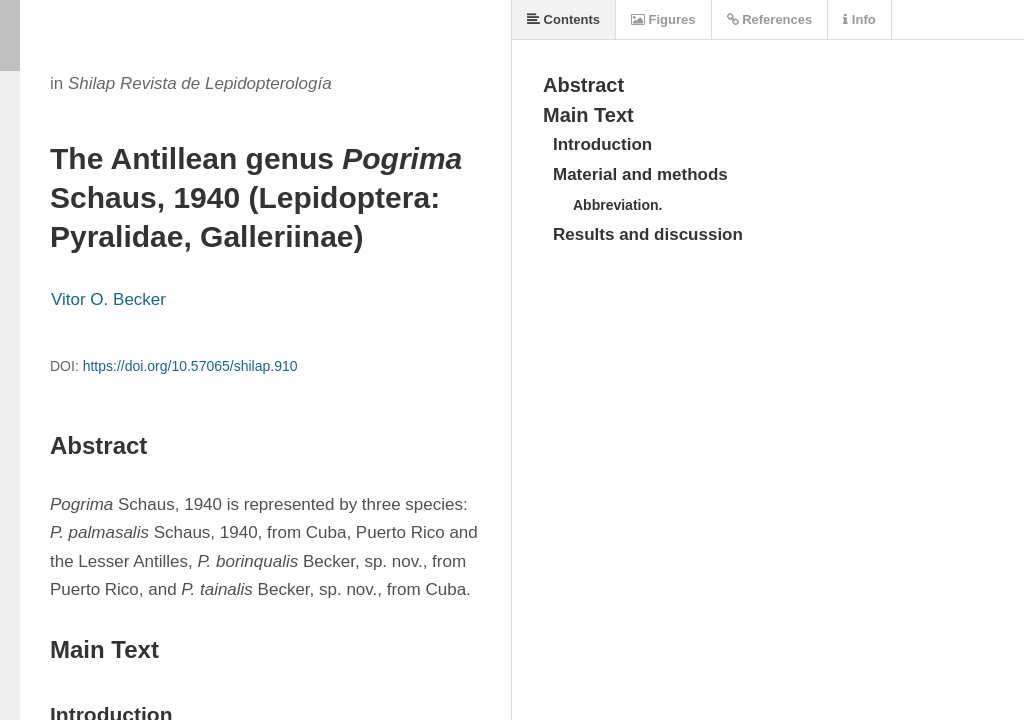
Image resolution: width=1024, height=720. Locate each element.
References (770, 19)
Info (859, 19)
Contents (563, 19)
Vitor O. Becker (108, 299)
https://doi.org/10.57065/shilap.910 (190, 366)
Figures (663, 19)
